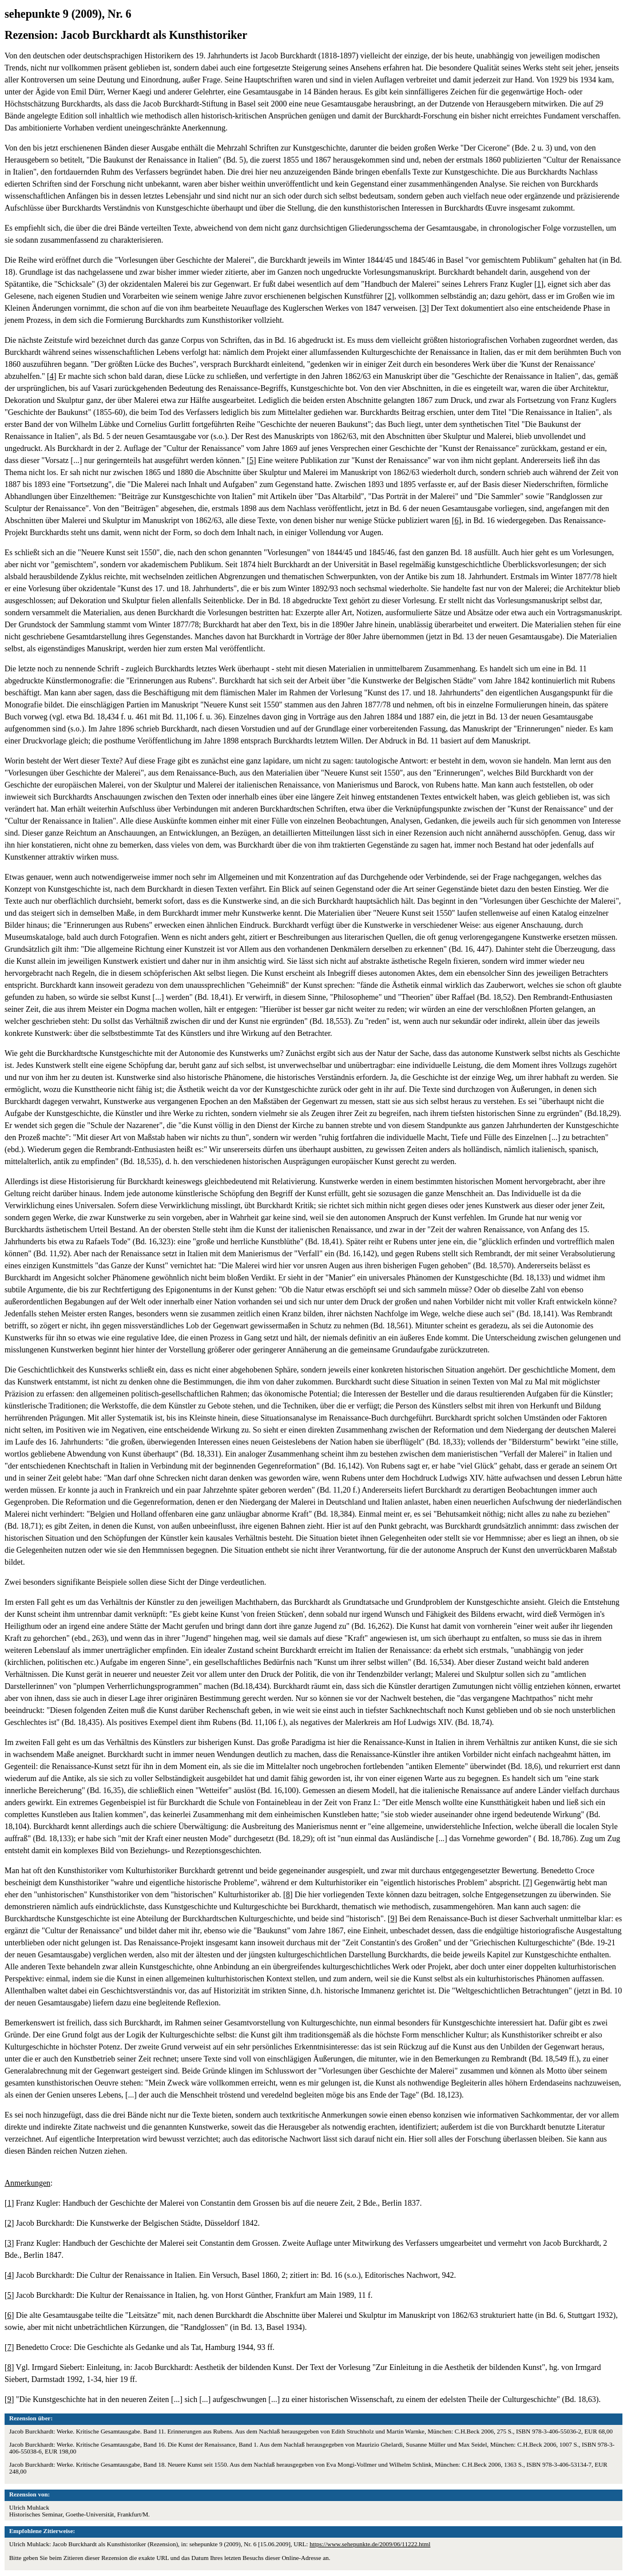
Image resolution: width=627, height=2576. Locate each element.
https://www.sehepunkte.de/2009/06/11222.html (369, 2544)
